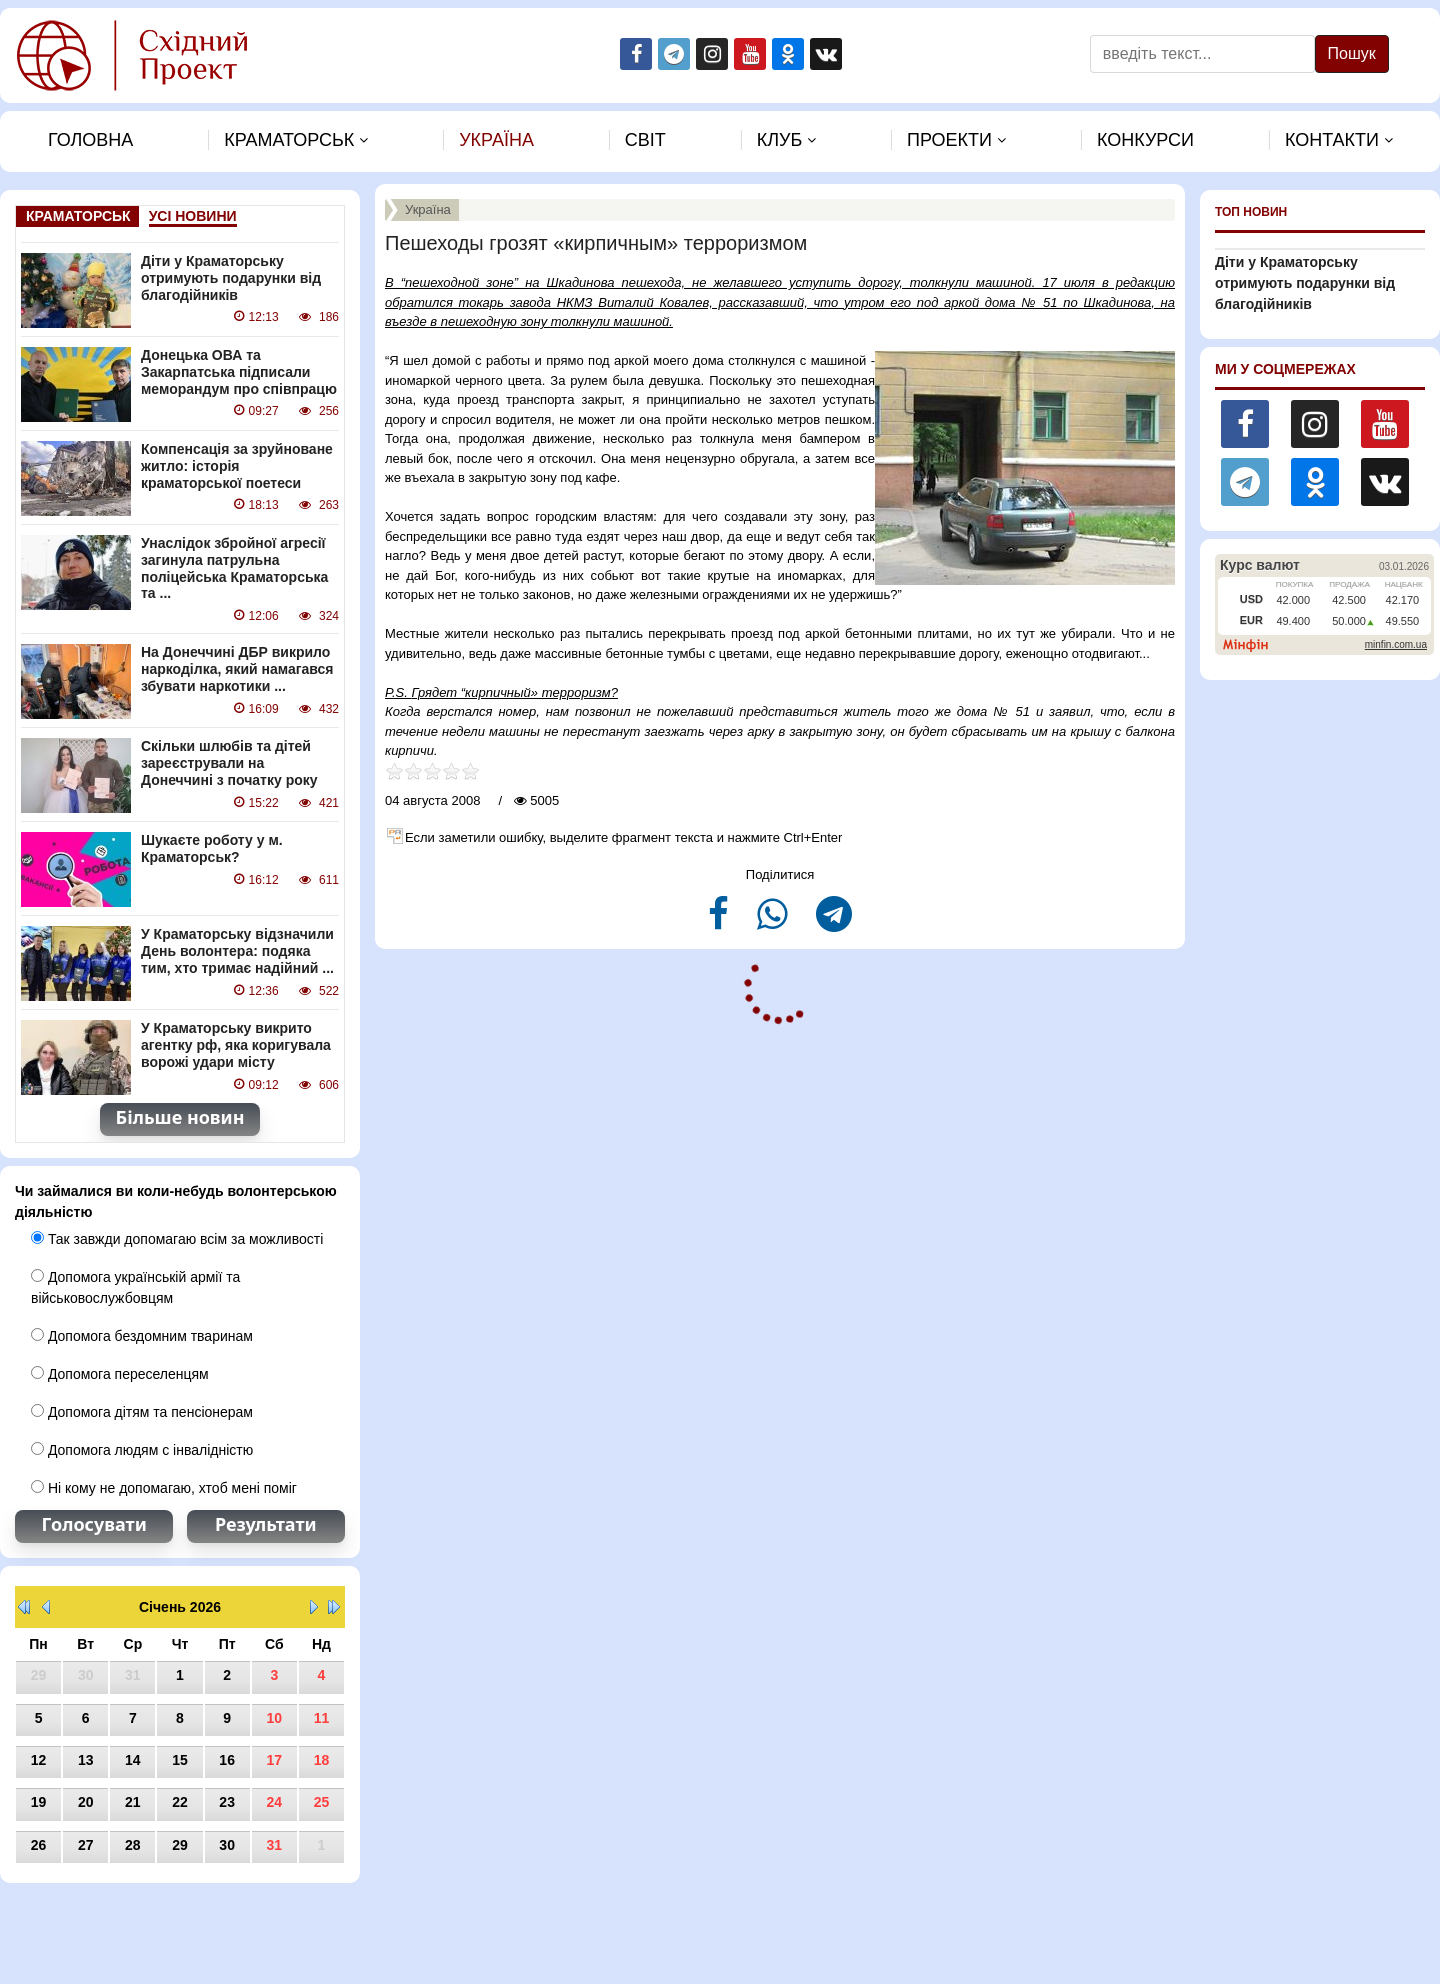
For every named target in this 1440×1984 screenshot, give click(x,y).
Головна (90, 140)
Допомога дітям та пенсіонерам (142, 1412)
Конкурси (1145, 140)
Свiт (645, 140)
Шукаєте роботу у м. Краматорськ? (212, 848)
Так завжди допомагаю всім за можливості (177, 1239)
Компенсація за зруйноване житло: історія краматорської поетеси (237, 466)
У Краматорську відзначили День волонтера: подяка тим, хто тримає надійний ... (237, 951)
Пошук (1352, 53)
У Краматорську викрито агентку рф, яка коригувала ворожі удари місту (236, 1045)
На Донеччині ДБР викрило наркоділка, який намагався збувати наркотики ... (237, 669)
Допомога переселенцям (120, 1374)
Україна (496, 140)
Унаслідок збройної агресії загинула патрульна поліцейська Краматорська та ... (234, 568)
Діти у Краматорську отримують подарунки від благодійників (231, 278)
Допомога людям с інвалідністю (142, 1450)
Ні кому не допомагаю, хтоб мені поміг (164, 1488)
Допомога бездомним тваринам (142, 1336)
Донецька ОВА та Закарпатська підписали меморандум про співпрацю (239, 372)
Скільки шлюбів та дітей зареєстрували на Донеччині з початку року (229, 763)
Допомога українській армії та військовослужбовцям (135, 1287)
